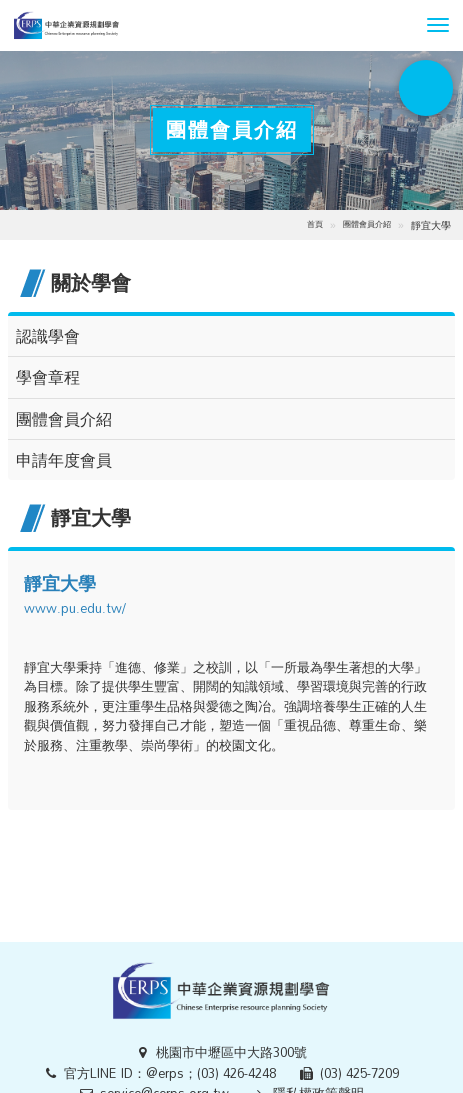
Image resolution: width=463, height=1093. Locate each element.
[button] (438, 25)
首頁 (315, 224)
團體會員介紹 (367, 224)
